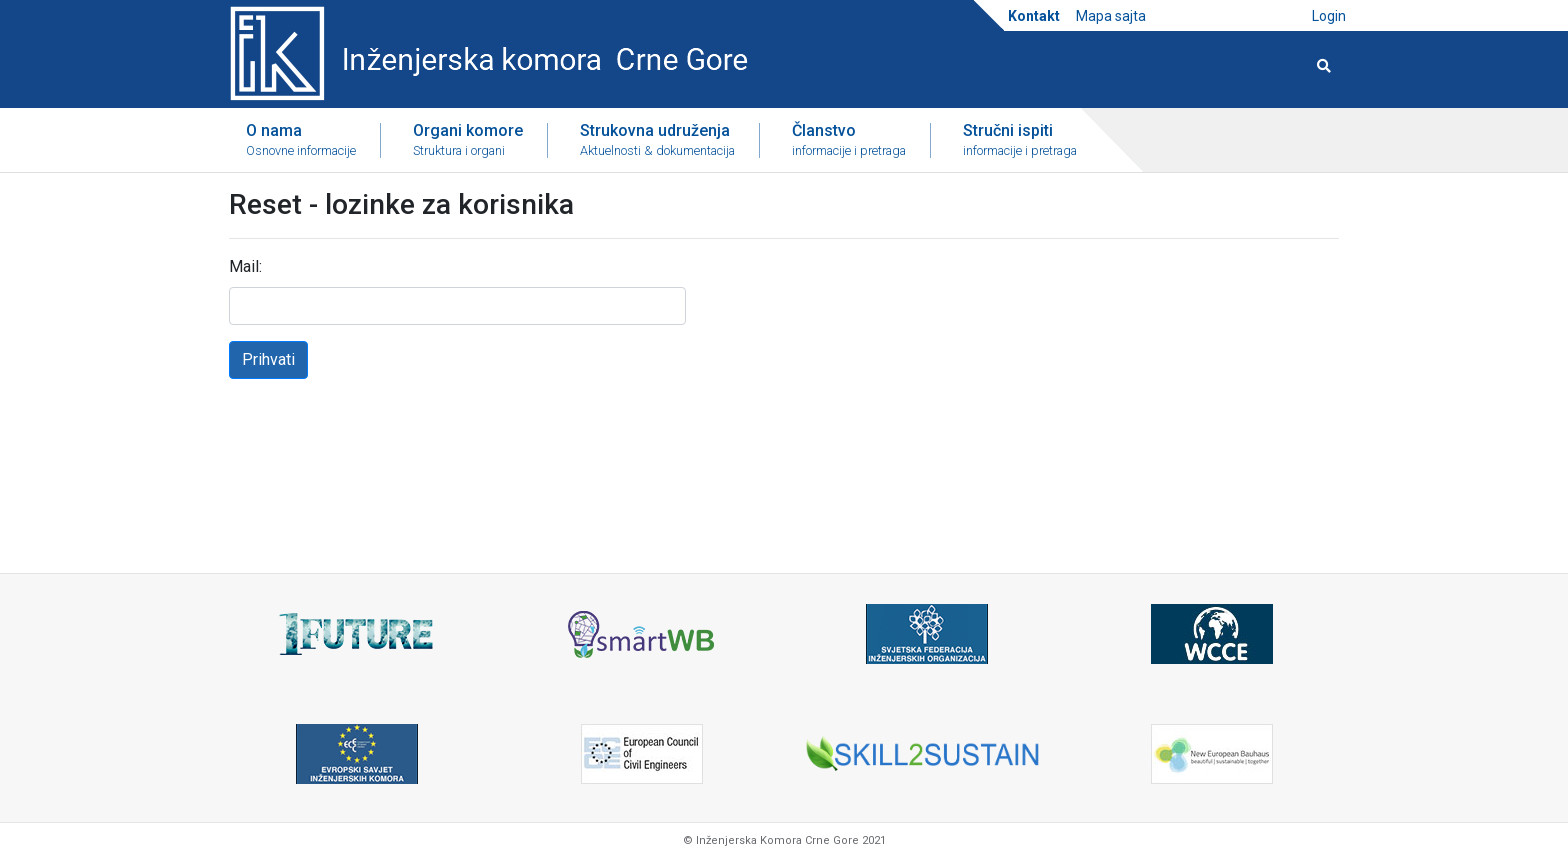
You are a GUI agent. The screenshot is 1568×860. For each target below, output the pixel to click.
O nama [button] (301, 141)
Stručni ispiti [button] (1020, 141)
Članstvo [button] (849, 141)
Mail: (245, 266)
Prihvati (268, 359)
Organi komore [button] (468, 141)
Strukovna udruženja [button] (657, 141)
